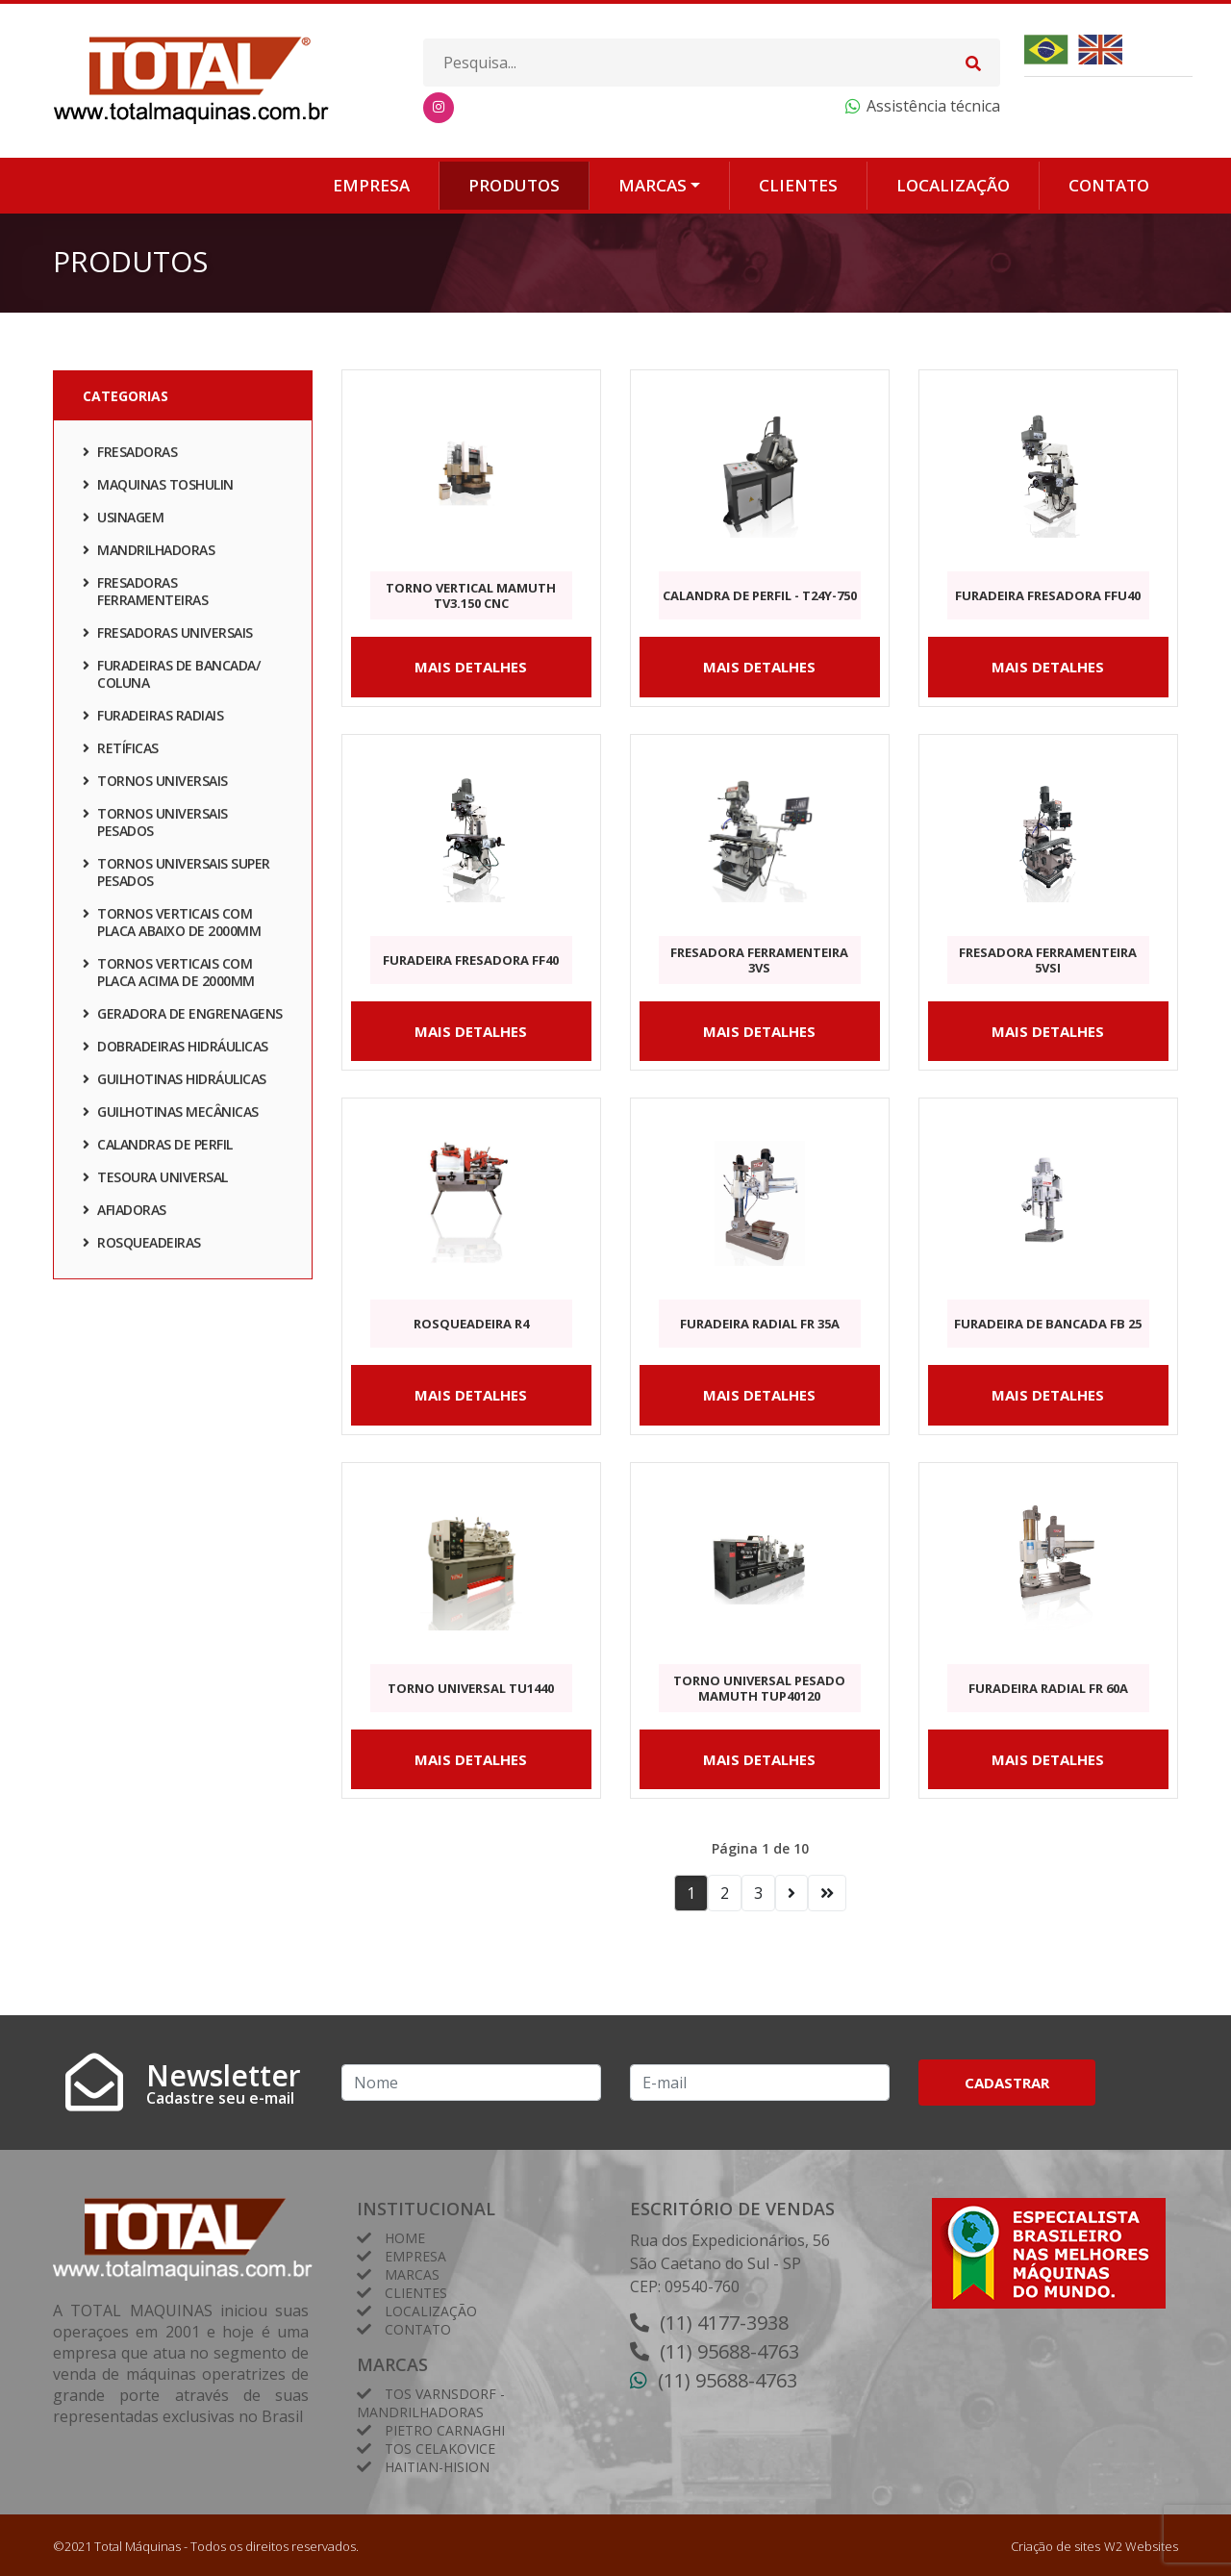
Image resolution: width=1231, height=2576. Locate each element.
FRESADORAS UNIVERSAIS (168, 637)
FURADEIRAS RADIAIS (153, 720)
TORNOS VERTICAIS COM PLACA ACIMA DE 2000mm (169, 977)
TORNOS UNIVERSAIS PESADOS (155, 827)
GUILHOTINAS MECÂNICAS (171, 1116)
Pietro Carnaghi (445, 2430)
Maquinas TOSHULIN (158, 489)
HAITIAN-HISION (437, 2467)
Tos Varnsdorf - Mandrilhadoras (431, 2403)
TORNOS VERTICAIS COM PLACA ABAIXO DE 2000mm (172, 927)
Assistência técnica (933, 105)
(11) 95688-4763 (729, 2351)
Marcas (652, 185)
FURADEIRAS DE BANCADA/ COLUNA (171, 678)
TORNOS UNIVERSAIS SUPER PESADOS (176, 877)
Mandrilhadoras (148, 554)
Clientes (798, 185)
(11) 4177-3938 (724, 2323)
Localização (953, 185)
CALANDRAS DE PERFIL (158, 1149)
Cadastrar (1007, 2082)
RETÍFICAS (121, 753)
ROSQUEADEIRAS (142, 1247)
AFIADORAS (124, 1214)
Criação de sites (1055, 2546)
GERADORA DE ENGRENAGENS (183, 1018)
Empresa (371, 185)
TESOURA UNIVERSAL (155, 1182)
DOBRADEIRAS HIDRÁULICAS (175, 1051)
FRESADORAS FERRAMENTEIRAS (145, 596)
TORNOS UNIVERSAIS (155, 785)
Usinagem (123, 522)
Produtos (514, 185)
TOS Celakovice (440, 2448)
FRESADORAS (130, 456)
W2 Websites (1141, 2546)
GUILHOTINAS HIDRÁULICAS (174, 1083)
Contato (1108, 185)
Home (405, 2238)
